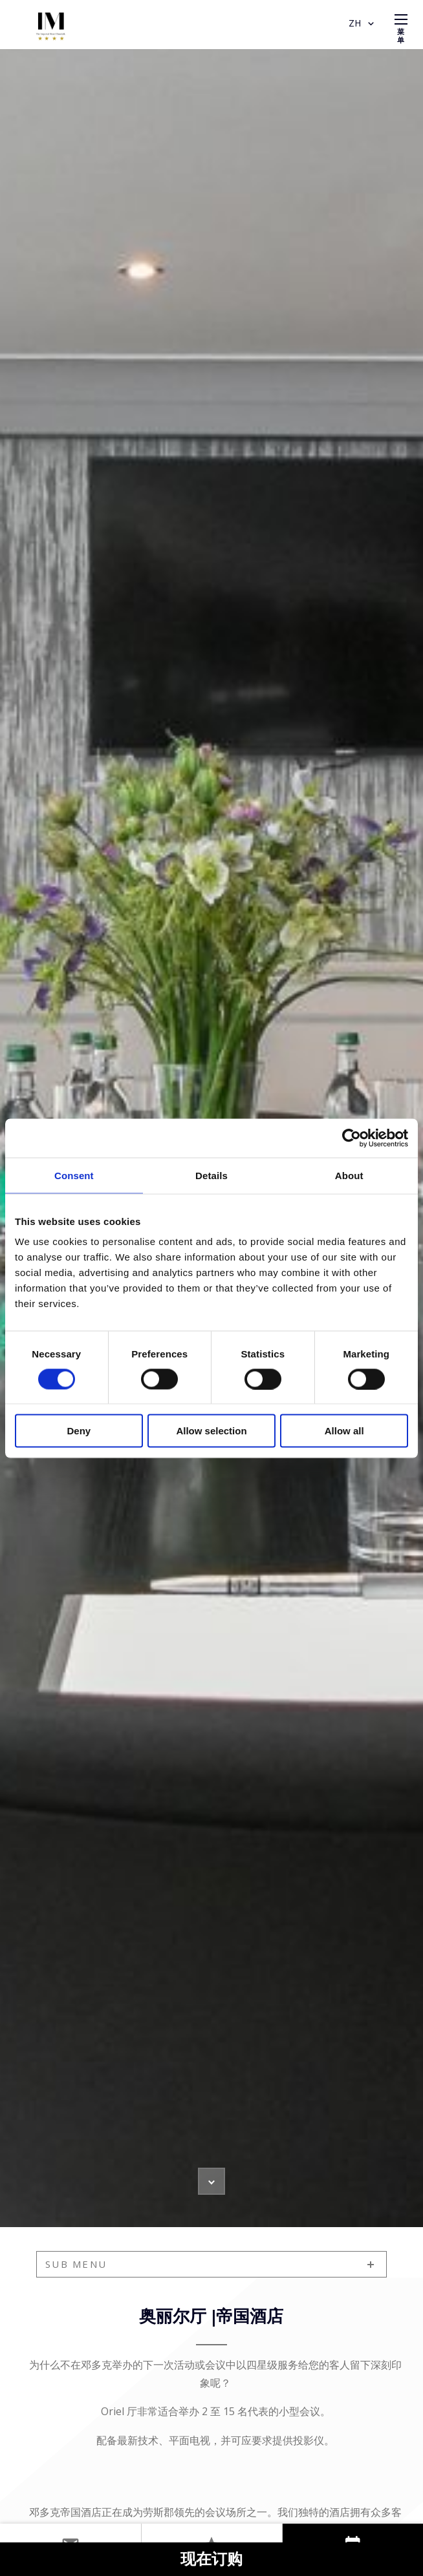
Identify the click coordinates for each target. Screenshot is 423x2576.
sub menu (76, 2263)
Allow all (344, 1430)
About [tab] (349, 1174)
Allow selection (211, 1430)
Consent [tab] (74, 1174)
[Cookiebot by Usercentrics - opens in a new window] (351, 1137)
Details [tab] (211, 1174)
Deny (79, 1430)
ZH (362, 23)
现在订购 (211, 2560)
